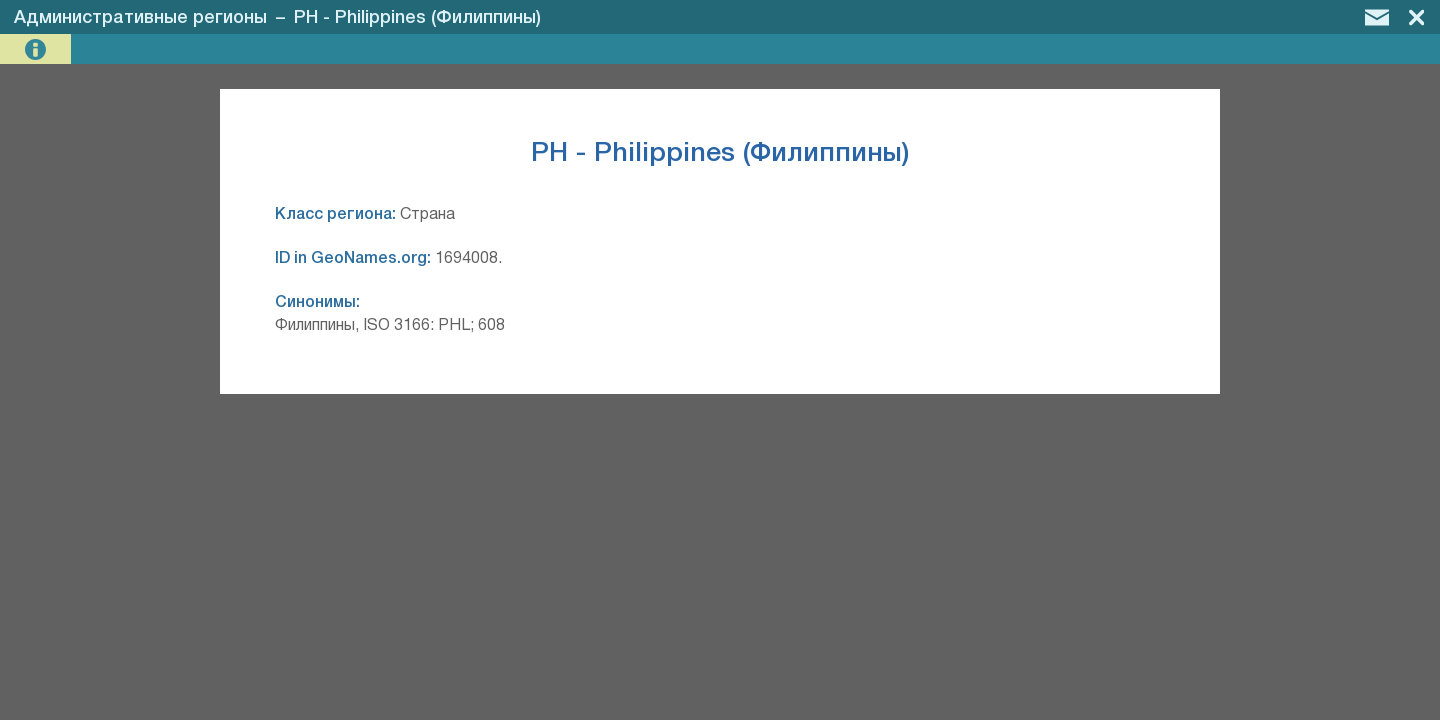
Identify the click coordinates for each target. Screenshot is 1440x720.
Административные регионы (140, 18)
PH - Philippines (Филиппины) (417, 18)
